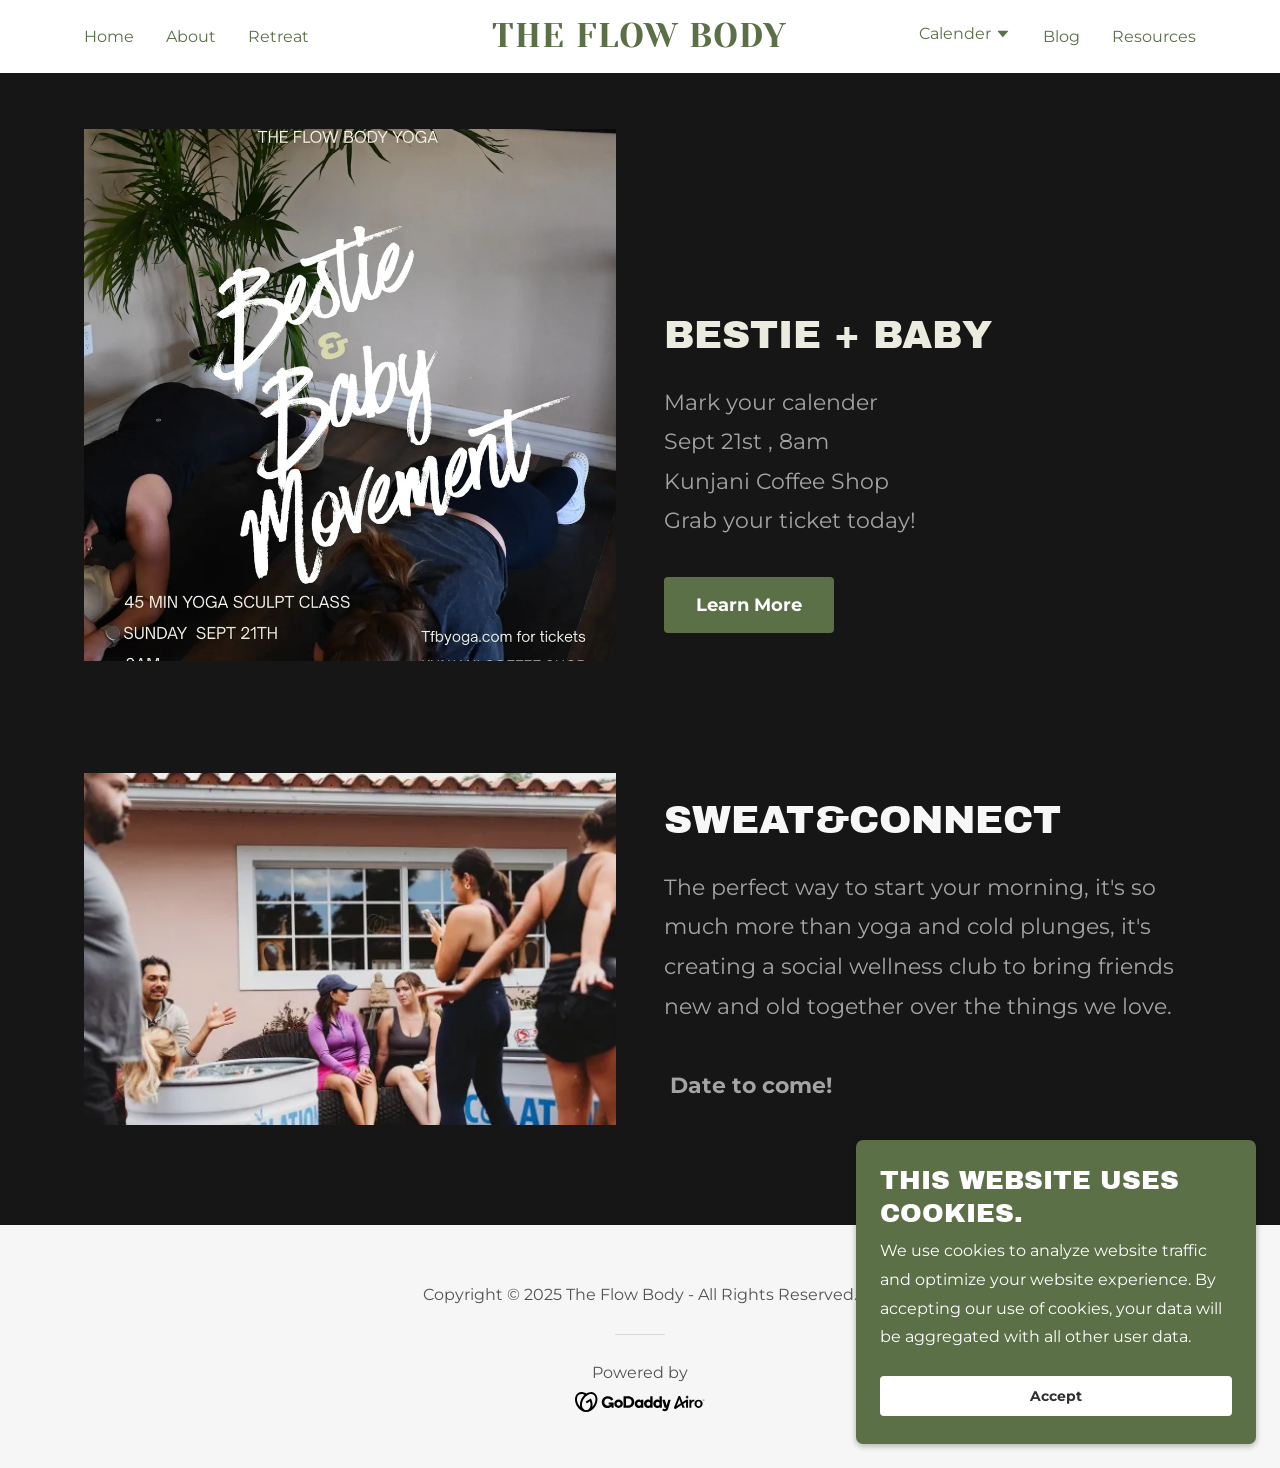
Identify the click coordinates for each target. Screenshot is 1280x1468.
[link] (640, 41)
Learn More (749, 605)
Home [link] (109, 36)
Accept (1056, 1396)
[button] (965, 36)
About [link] (191, 36)
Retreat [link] (278, 36)
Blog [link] (1061, 36)
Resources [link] (1154, 36)
